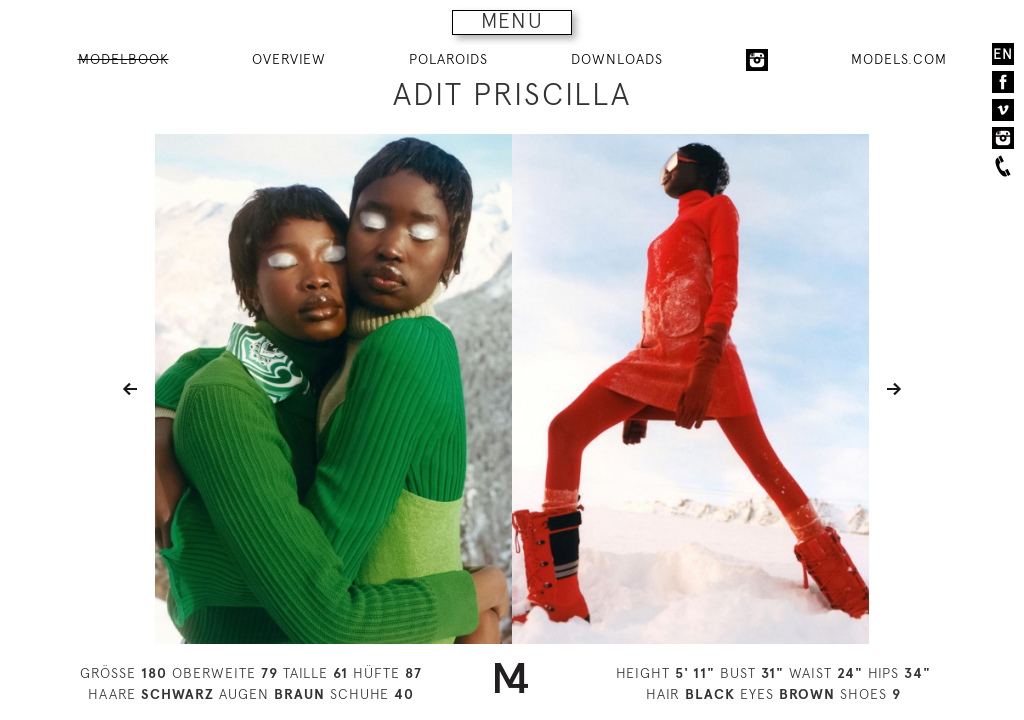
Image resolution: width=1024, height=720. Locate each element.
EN (1003, 54)
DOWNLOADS (617, 59)
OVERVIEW (289, 59)
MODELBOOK (123, 59)
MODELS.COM (899, 59)
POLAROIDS (448, 59)
